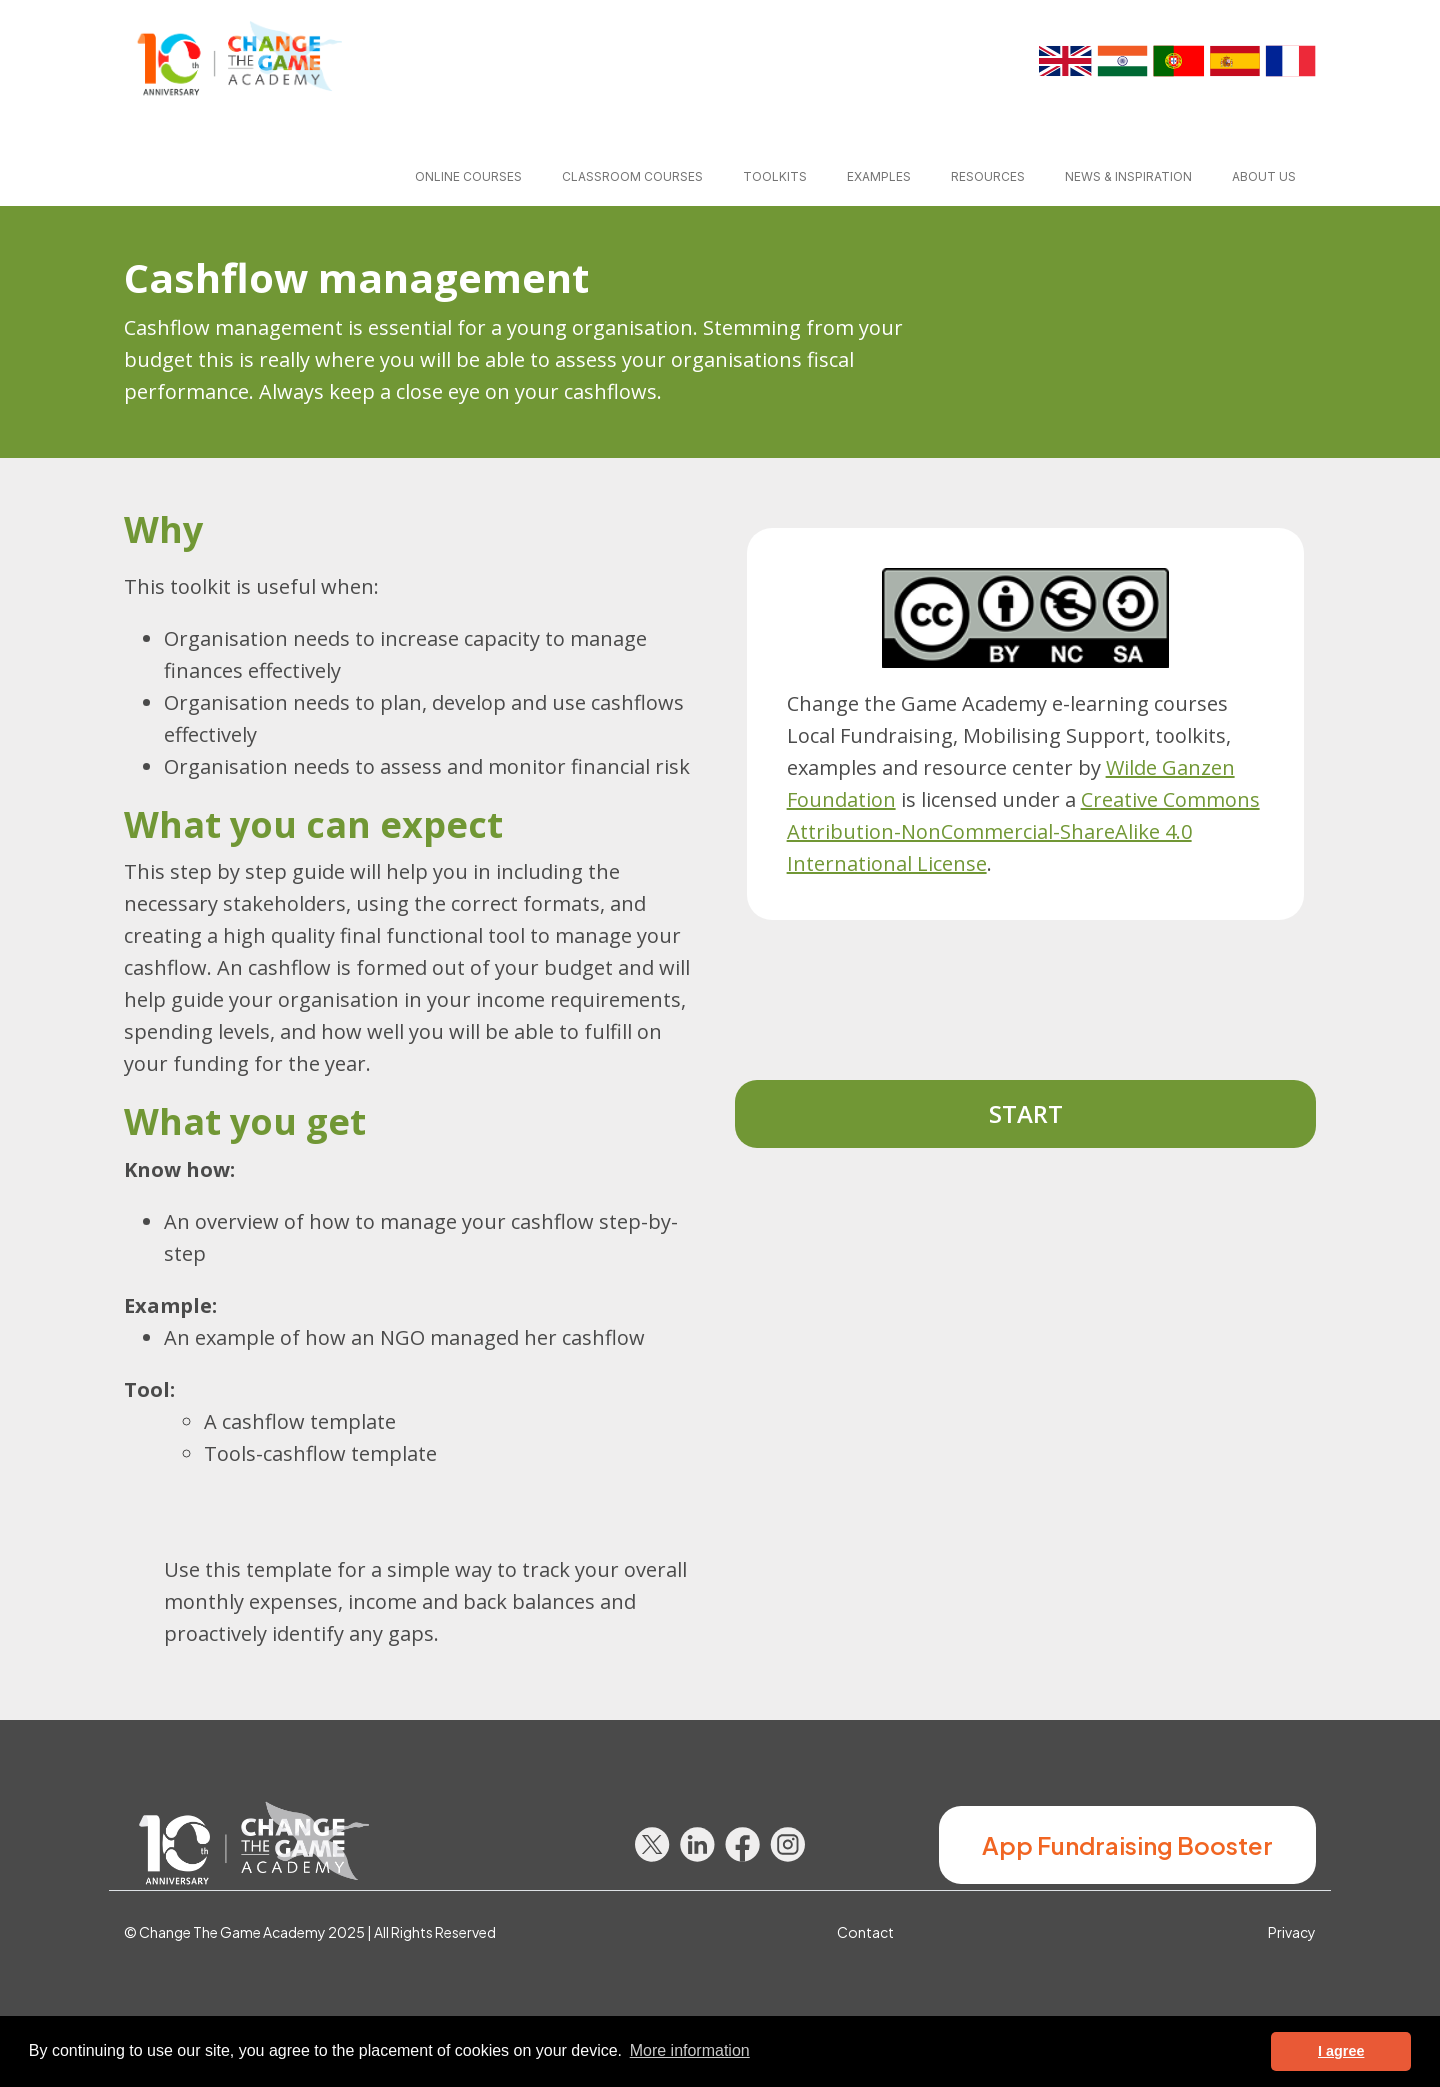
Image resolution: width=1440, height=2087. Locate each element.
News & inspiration (1128, 176)
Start (1026, 1113)
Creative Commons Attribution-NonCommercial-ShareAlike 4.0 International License (1023, 831)
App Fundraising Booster (1127, 1845)
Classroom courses (632, 176)
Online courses (468, 176)
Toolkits (775, 176)
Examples (879, 176)
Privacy (1292, 1932)
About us (1264, 176)
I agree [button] (1341, 2051)
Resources (988, 176)
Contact (865, 1932)
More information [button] (690, 2050)
